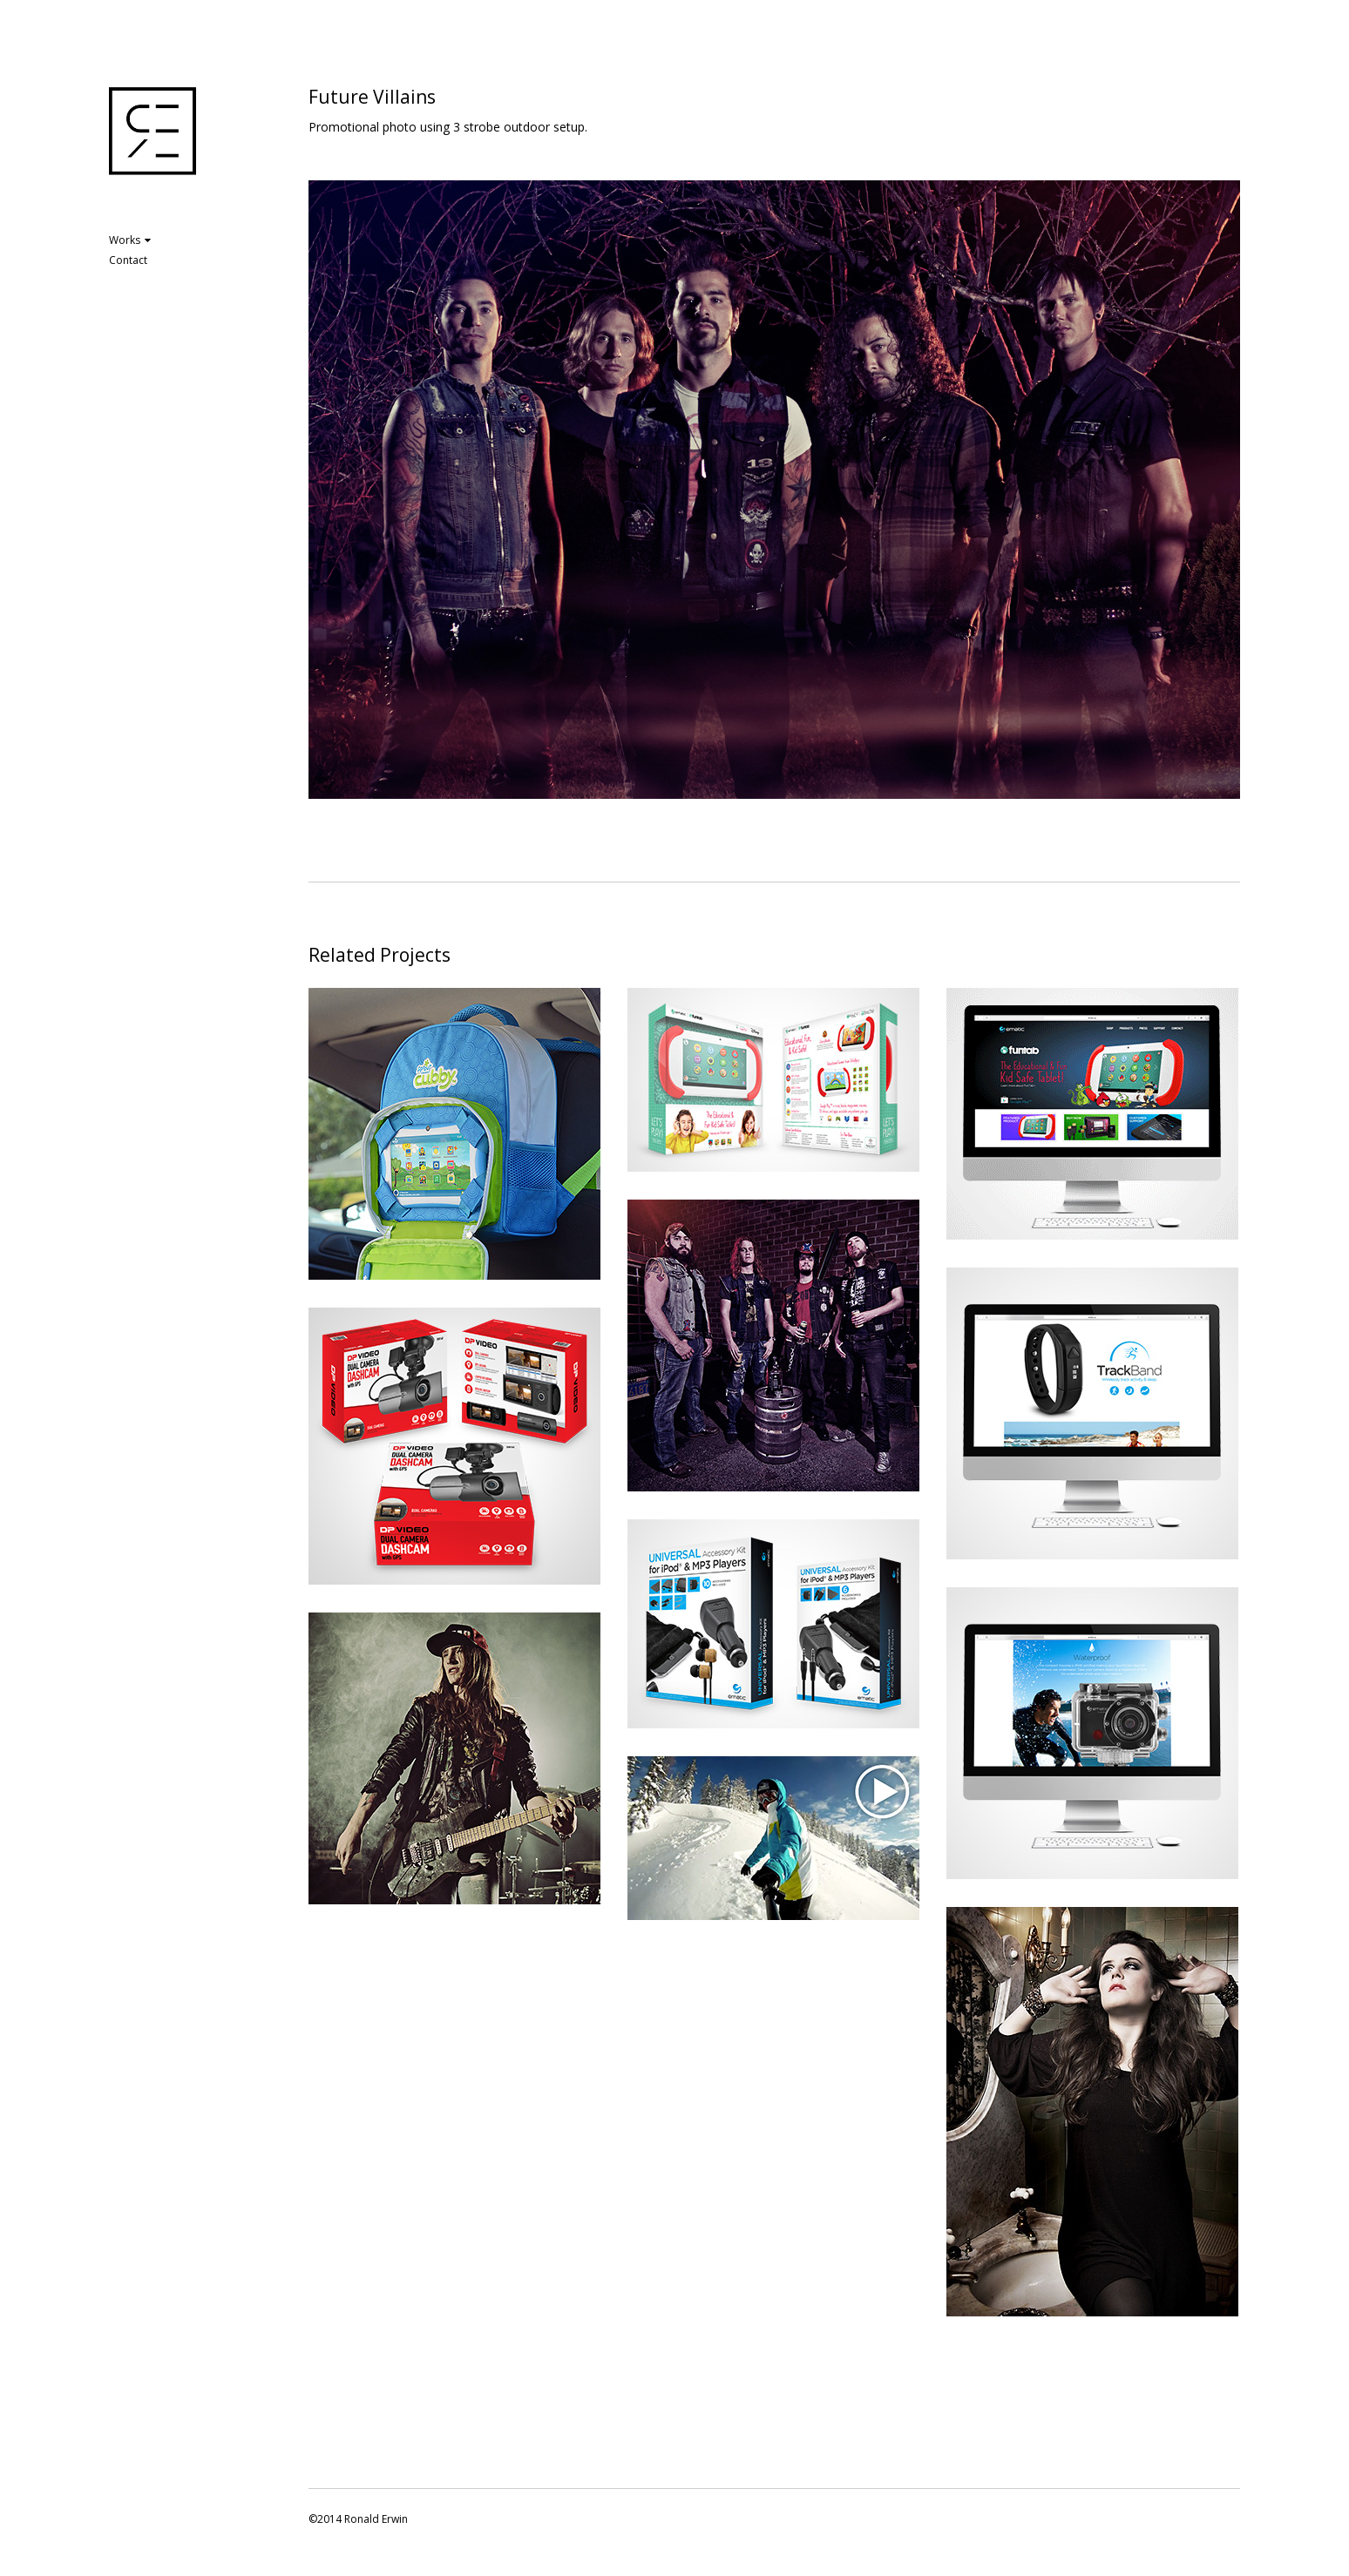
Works (130, 240)
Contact (128, 260)
